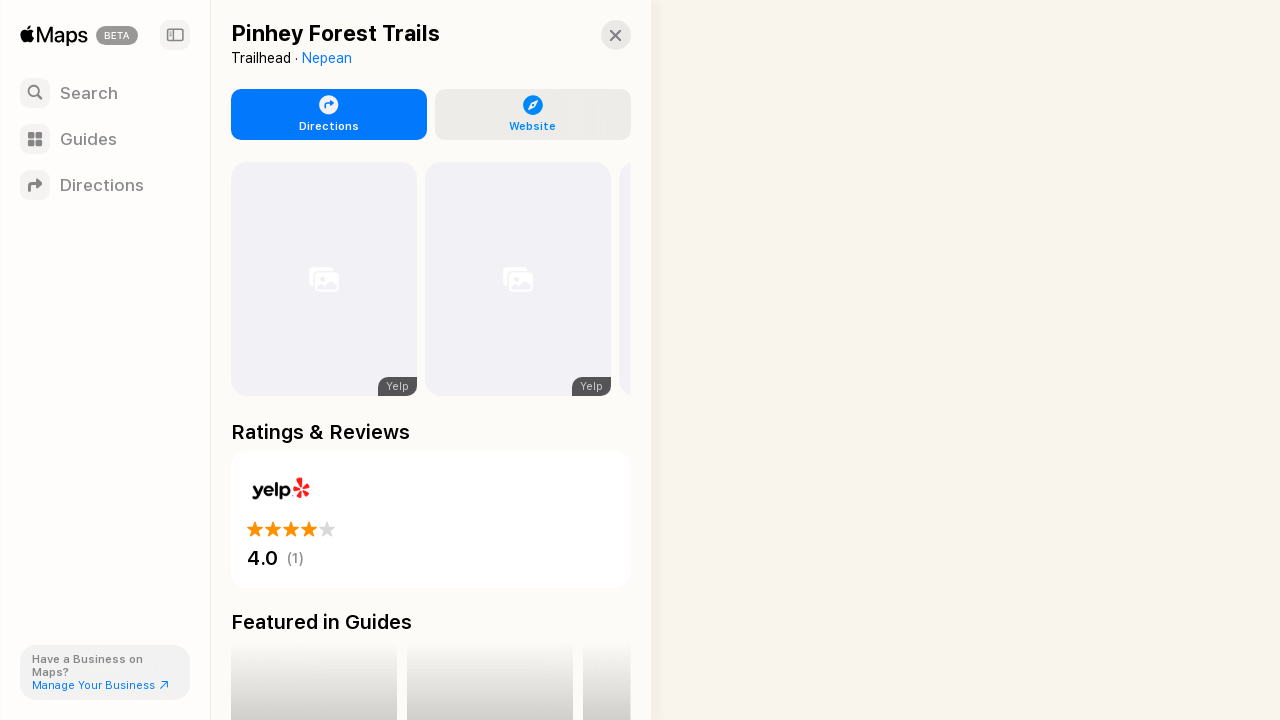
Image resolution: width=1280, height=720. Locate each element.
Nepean (327, 58)
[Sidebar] (175, 35)
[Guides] (105, 139)
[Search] (105, 93)
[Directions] (105, 185)
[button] (596, 35)
